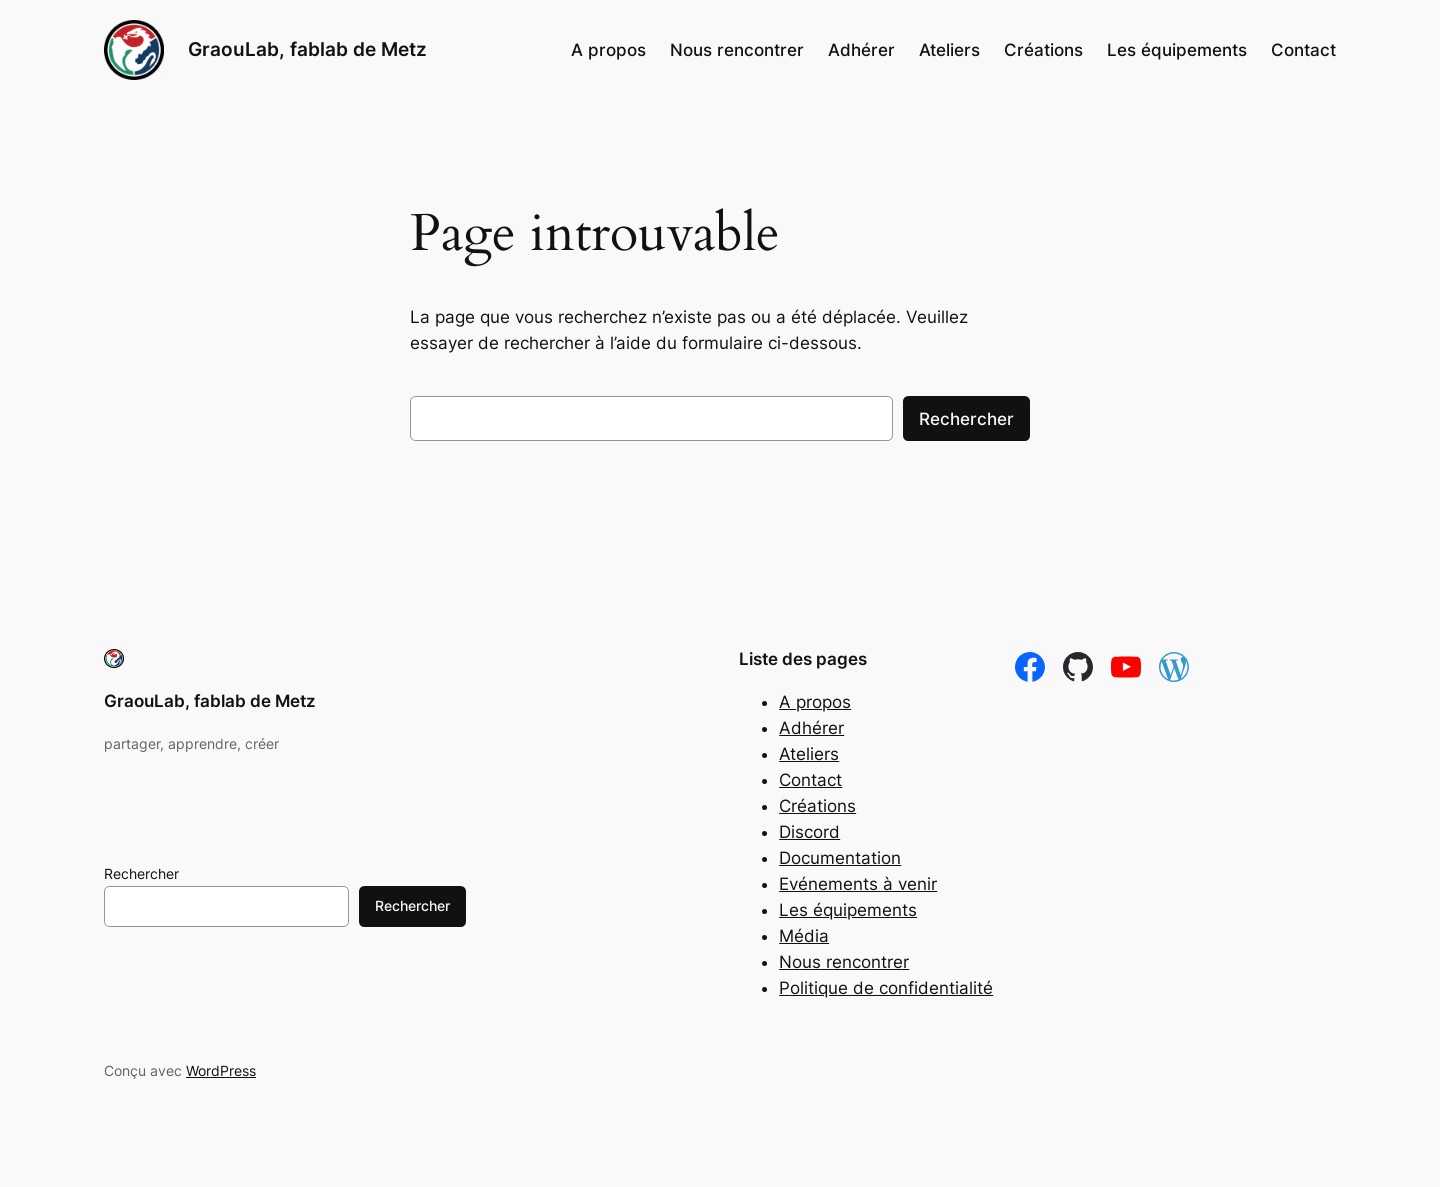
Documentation (840, 858)
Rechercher (966, 419)
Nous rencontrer (844, 962)
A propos (815, 702)
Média (804, 936)
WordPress (221, 1070)
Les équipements (848, 910)
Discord (809, 832)
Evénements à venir (858, 884)
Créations (817, 806)
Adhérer (811, 728)
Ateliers (809, 754)
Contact (810, 780)
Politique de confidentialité (886, 988)
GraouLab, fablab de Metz (307, 49)
